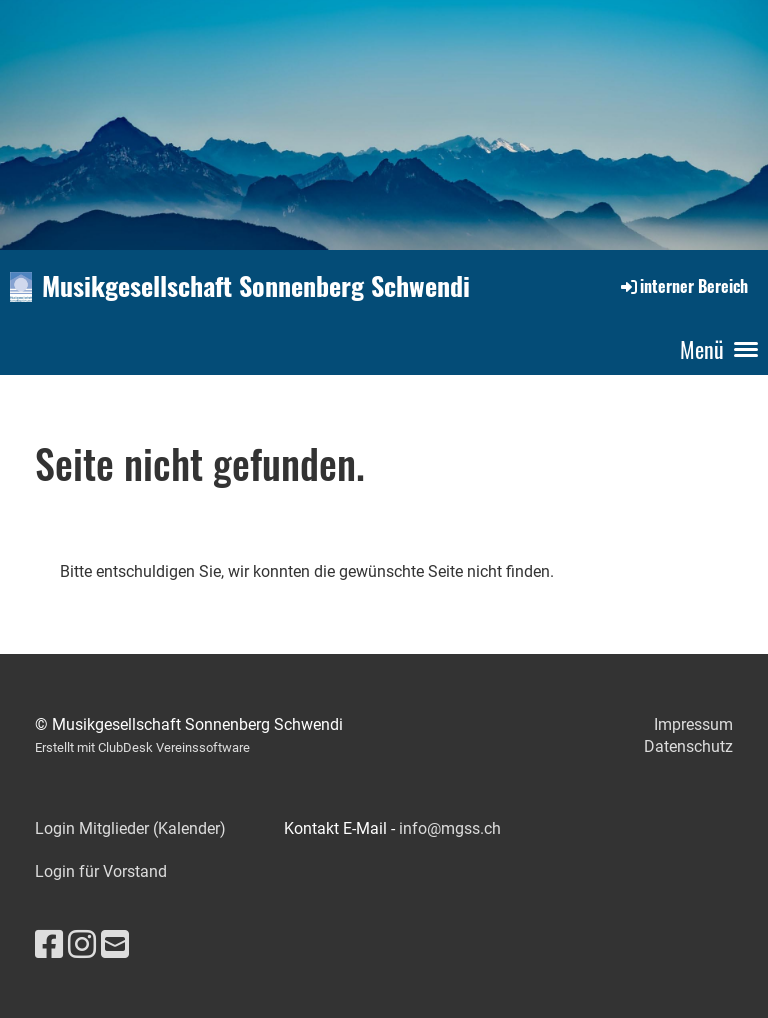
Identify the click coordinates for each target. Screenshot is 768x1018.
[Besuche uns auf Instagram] (82, 945)
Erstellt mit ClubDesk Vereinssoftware (142, 747)
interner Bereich (683, 286)
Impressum (693, 724)
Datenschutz (688, 746)
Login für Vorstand (101, 871)
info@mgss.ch (450, 828)
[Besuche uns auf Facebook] (49, 945)
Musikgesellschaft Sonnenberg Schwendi (256, 286)
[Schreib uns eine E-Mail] (115, 945)
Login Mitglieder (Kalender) (130, 828)
